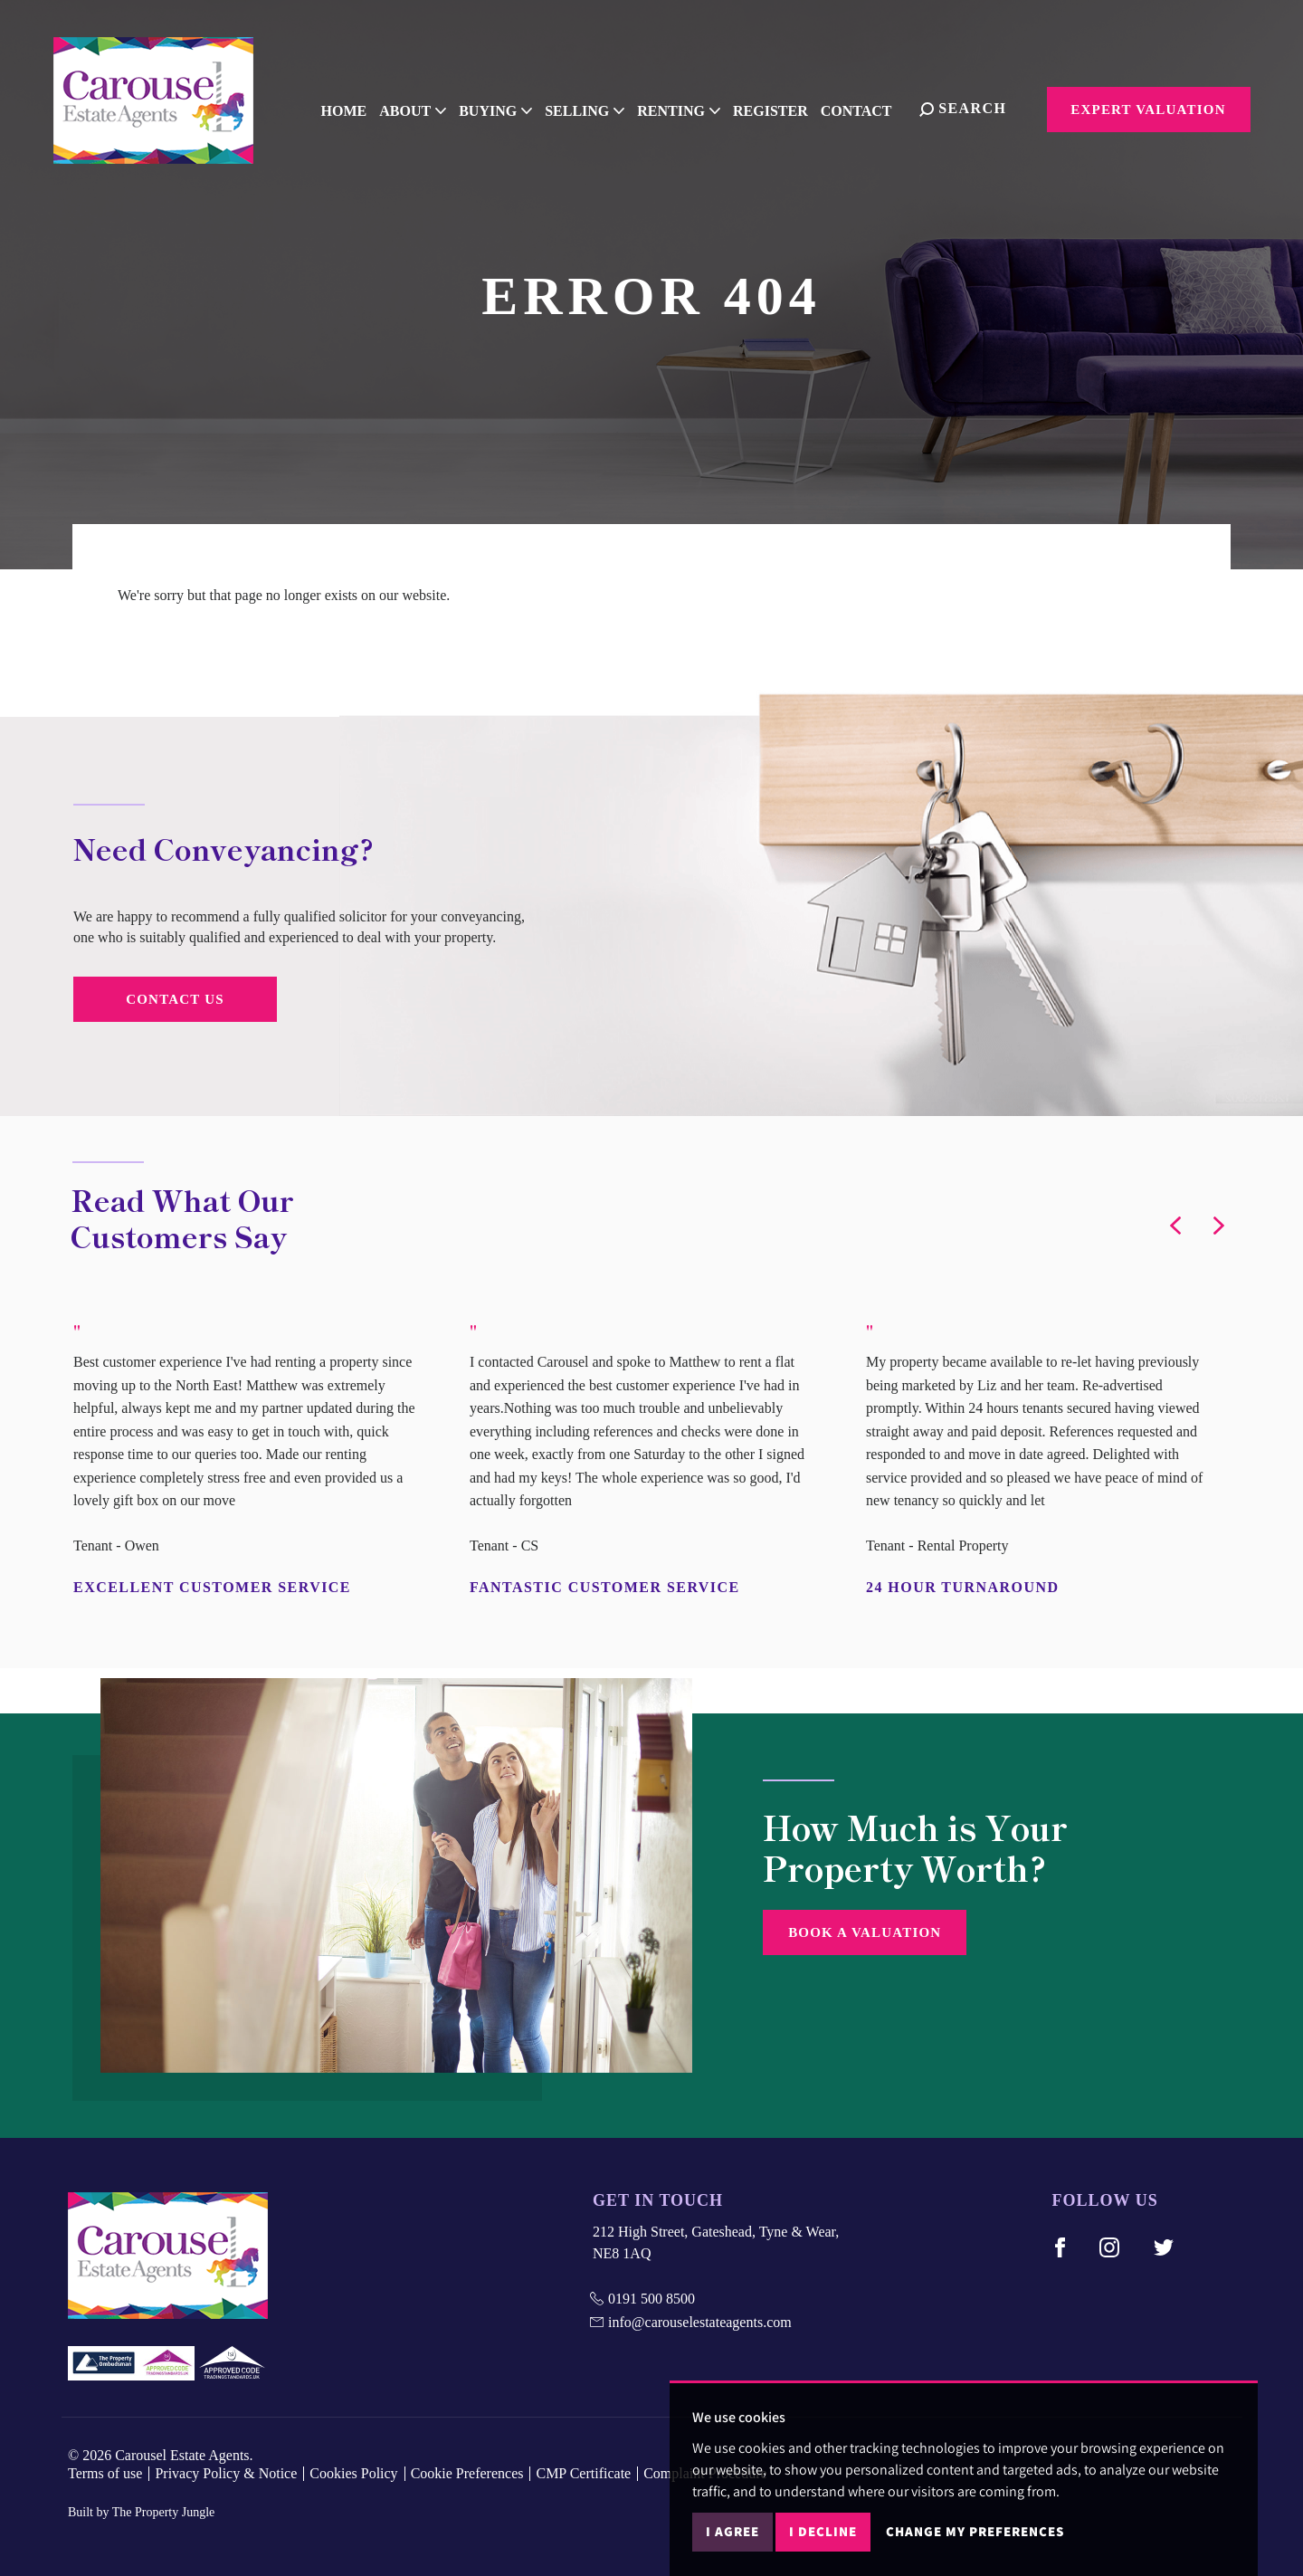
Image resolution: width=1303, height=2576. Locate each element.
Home (354, 107)
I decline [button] (823, 2531)
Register (781, 107)
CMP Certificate (583, 2473)
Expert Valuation (1147, 109)
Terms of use (105, 2473)
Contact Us (175, 999)
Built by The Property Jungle (141, 2512)
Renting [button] (689, 107)
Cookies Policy (353, 2473)
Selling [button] (595, 107)
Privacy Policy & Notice (226, 2473)
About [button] (423, 107)
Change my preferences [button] (975, 2531)
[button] (1175, 1225)
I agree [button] (732, 2531)
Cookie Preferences (467, 2473)
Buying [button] (506, 107)
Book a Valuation (864, 1932)
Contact (866, 107)
